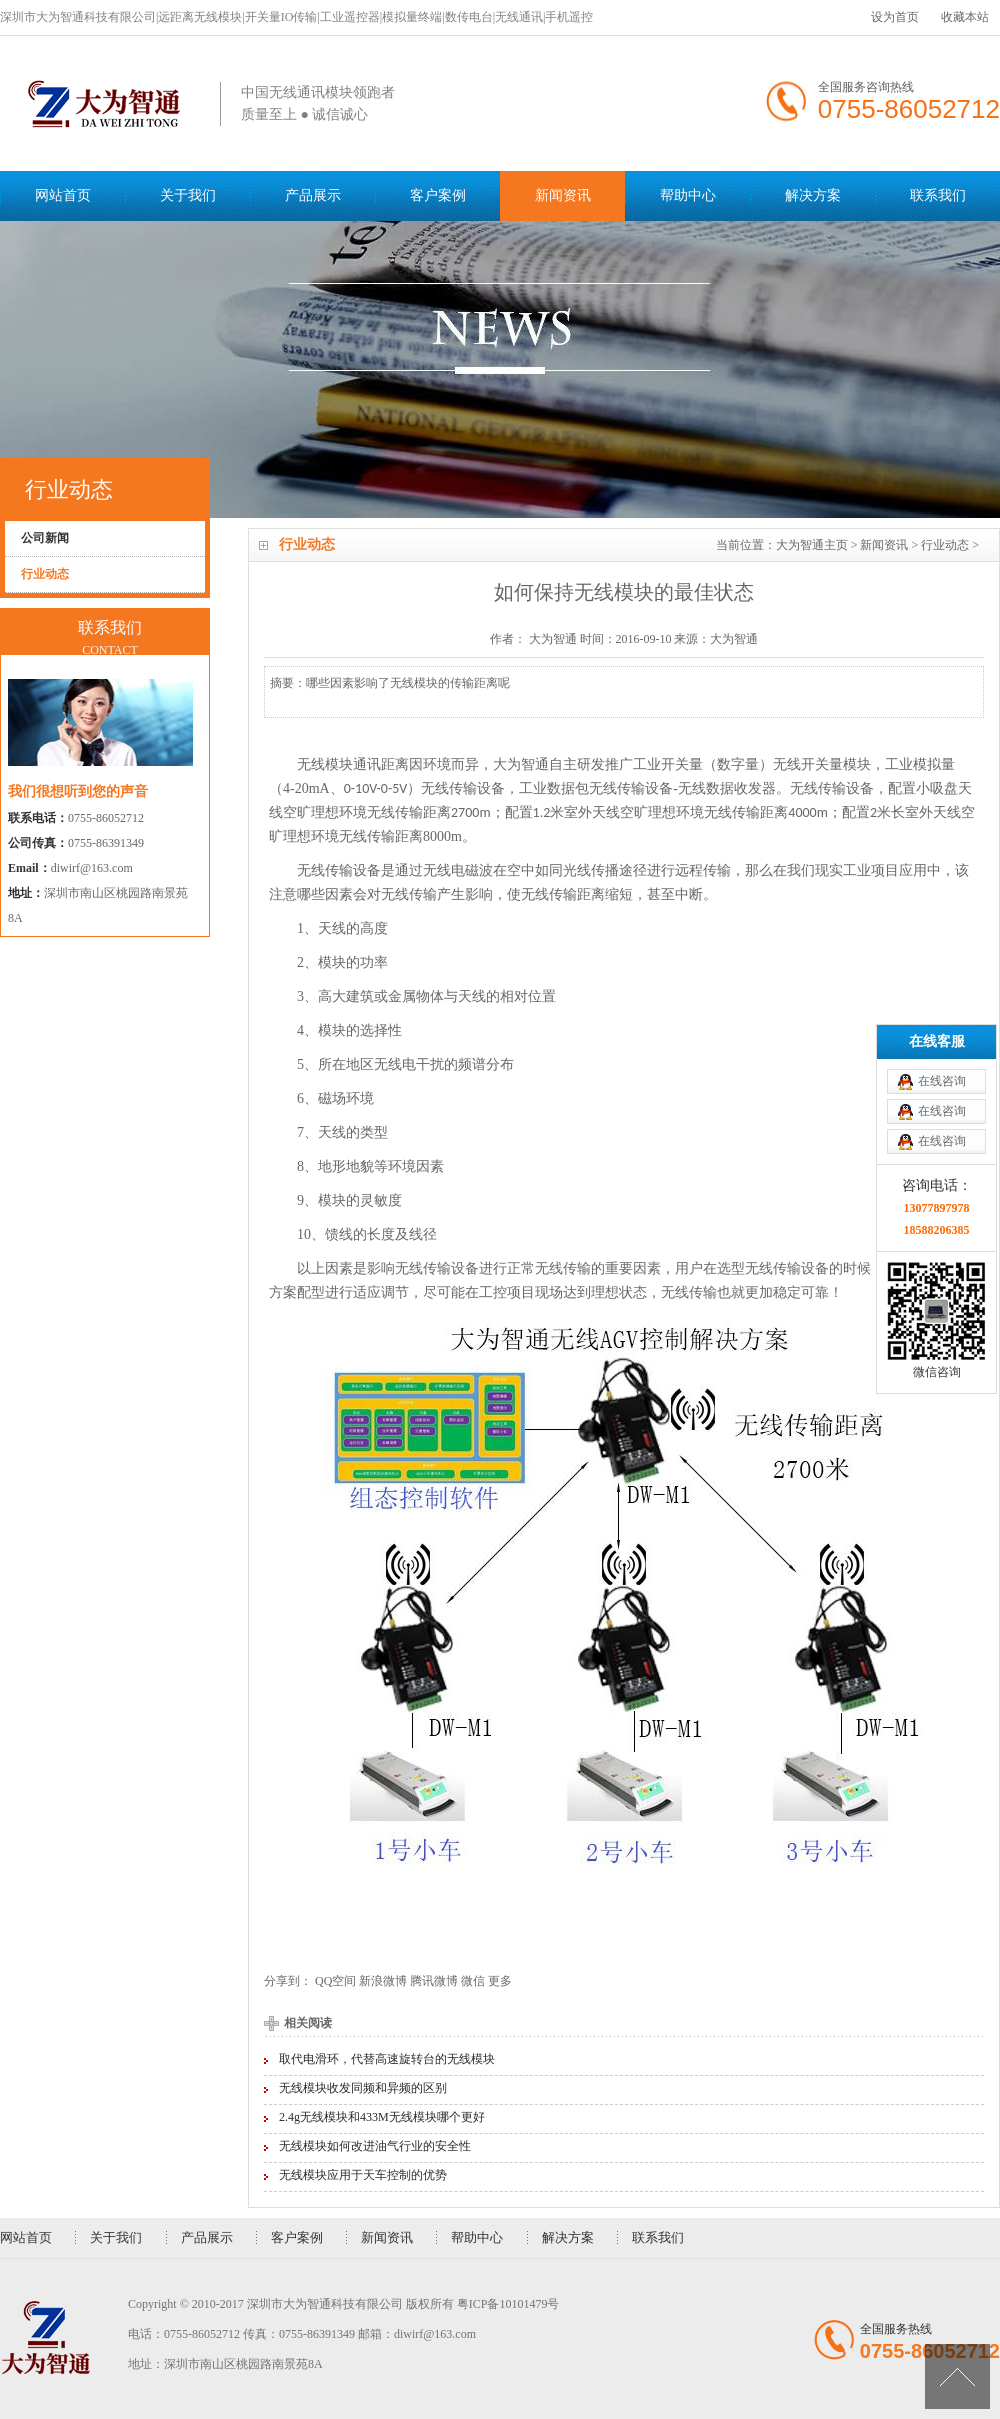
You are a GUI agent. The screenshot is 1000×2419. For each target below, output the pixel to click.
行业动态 (945, 545)
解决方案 (813, 195)
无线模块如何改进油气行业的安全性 (375, 2146)
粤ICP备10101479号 (508, 2304)
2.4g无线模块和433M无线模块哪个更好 (382, 2117)
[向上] (957, 2376)
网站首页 (63, 195)
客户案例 (438, 195)
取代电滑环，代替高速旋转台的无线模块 (387, 2059)
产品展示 (313, 195)
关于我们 (188, 195)
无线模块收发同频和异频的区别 (363, 2088)
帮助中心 (688, 195)
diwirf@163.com (92, 868)
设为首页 (895, 17)
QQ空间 (335, 1981)
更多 (500, 1981)
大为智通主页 (812, 545)
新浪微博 (383, 1981)
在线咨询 (942, 924)
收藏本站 (965, 17)
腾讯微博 (434, 1981)
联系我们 (938, 195)
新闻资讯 (563, 195)
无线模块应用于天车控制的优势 (363, 2175)
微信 (473, 1981)
